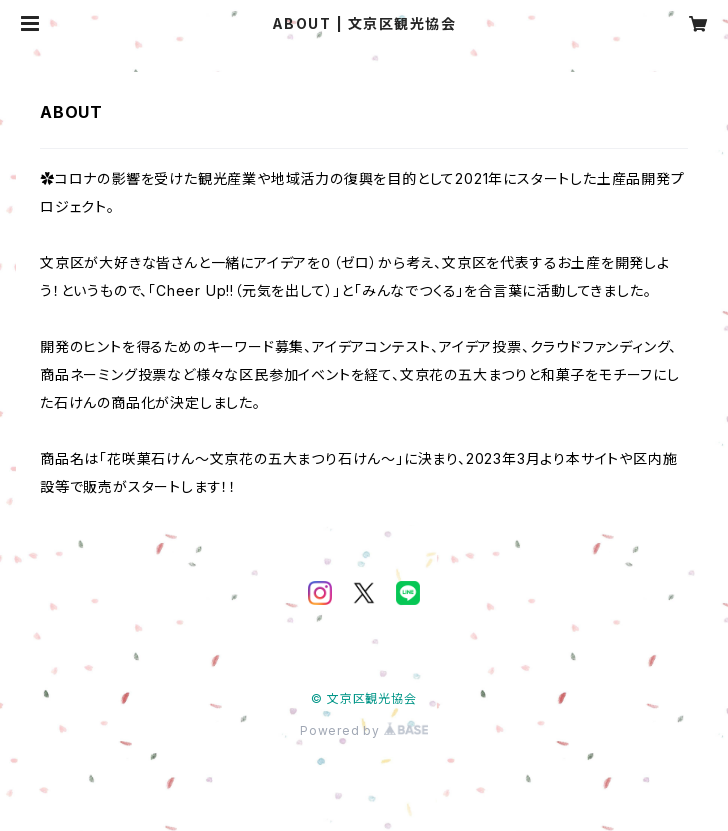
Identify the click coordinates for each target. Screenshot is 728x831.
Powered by (364, 730)
